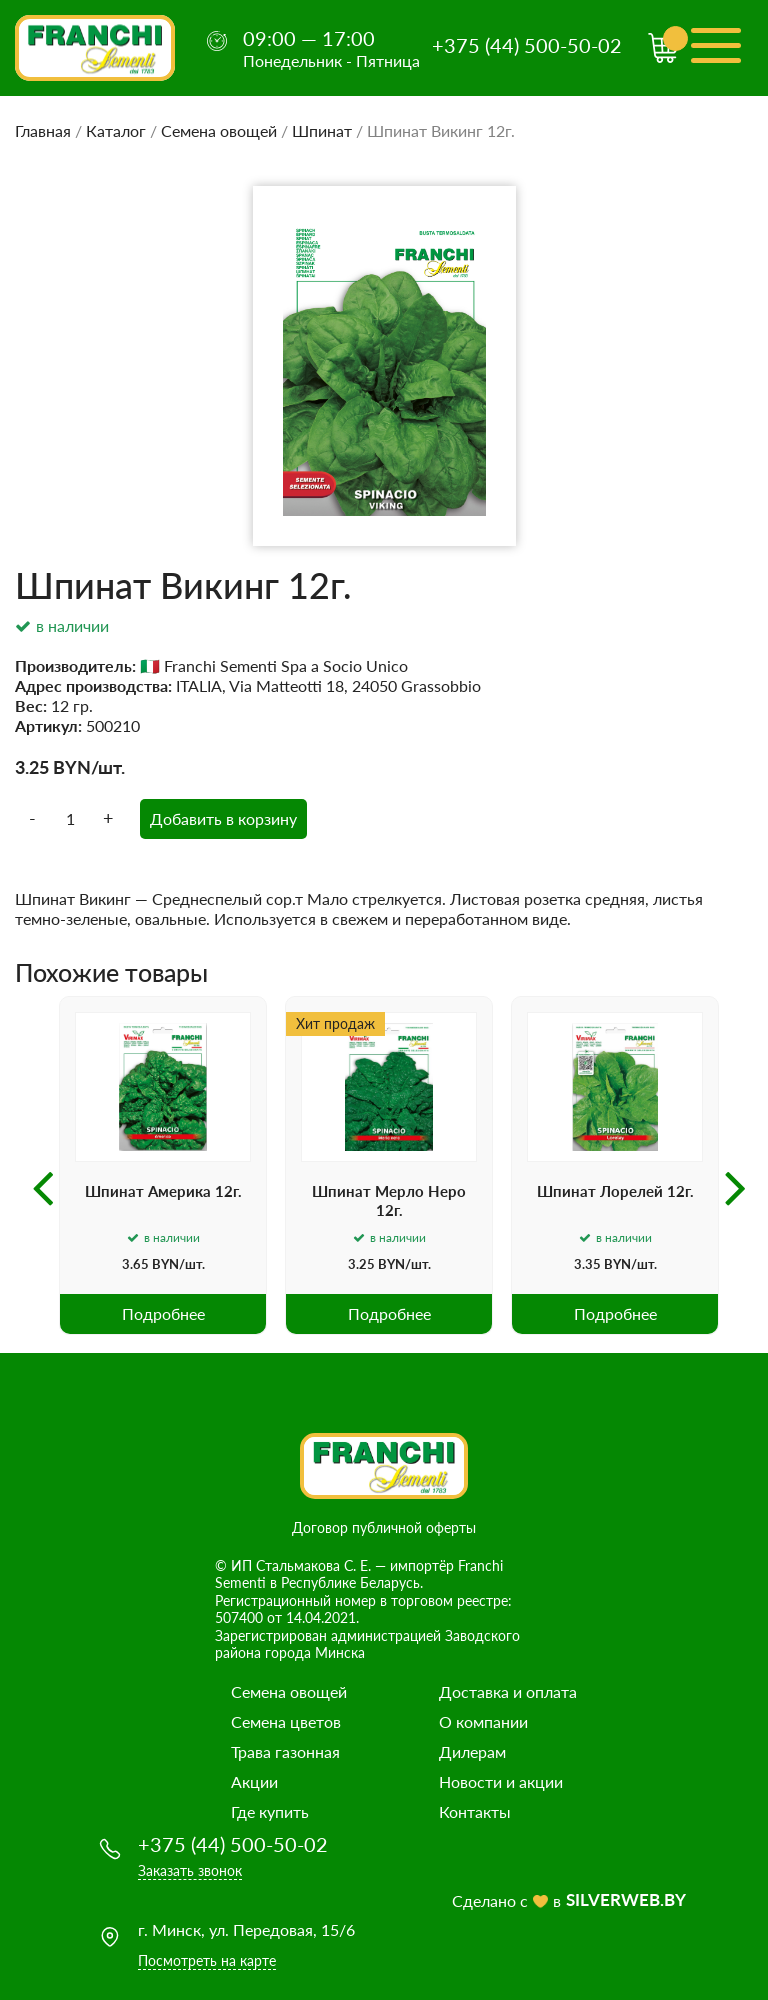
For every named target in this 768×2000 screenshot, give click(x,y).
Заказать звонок (190, 1870)
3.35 (587, 1264)
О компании (483, 1721)
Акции (254, 1781)
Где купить (270, 1811)
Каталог (116, 130)
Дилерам (472, 1751)
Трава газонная (285, 1751)
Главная (43, 130)
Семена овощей (219, 130)
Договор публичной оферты (384, 1527)
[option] (163, 1165)
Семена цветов (286, 1721)
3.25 (32, 767)
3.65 (135, 1264)
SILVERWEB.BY (626, 1899)
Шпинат (322, 130)
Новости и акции (501, 1781)
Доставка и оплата (508, 1691)
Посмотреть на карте (207, 1960)
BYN (72, 767)
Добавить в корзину (223, 818)
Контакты (475, 1811)
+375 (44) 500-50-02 (527, 45)
